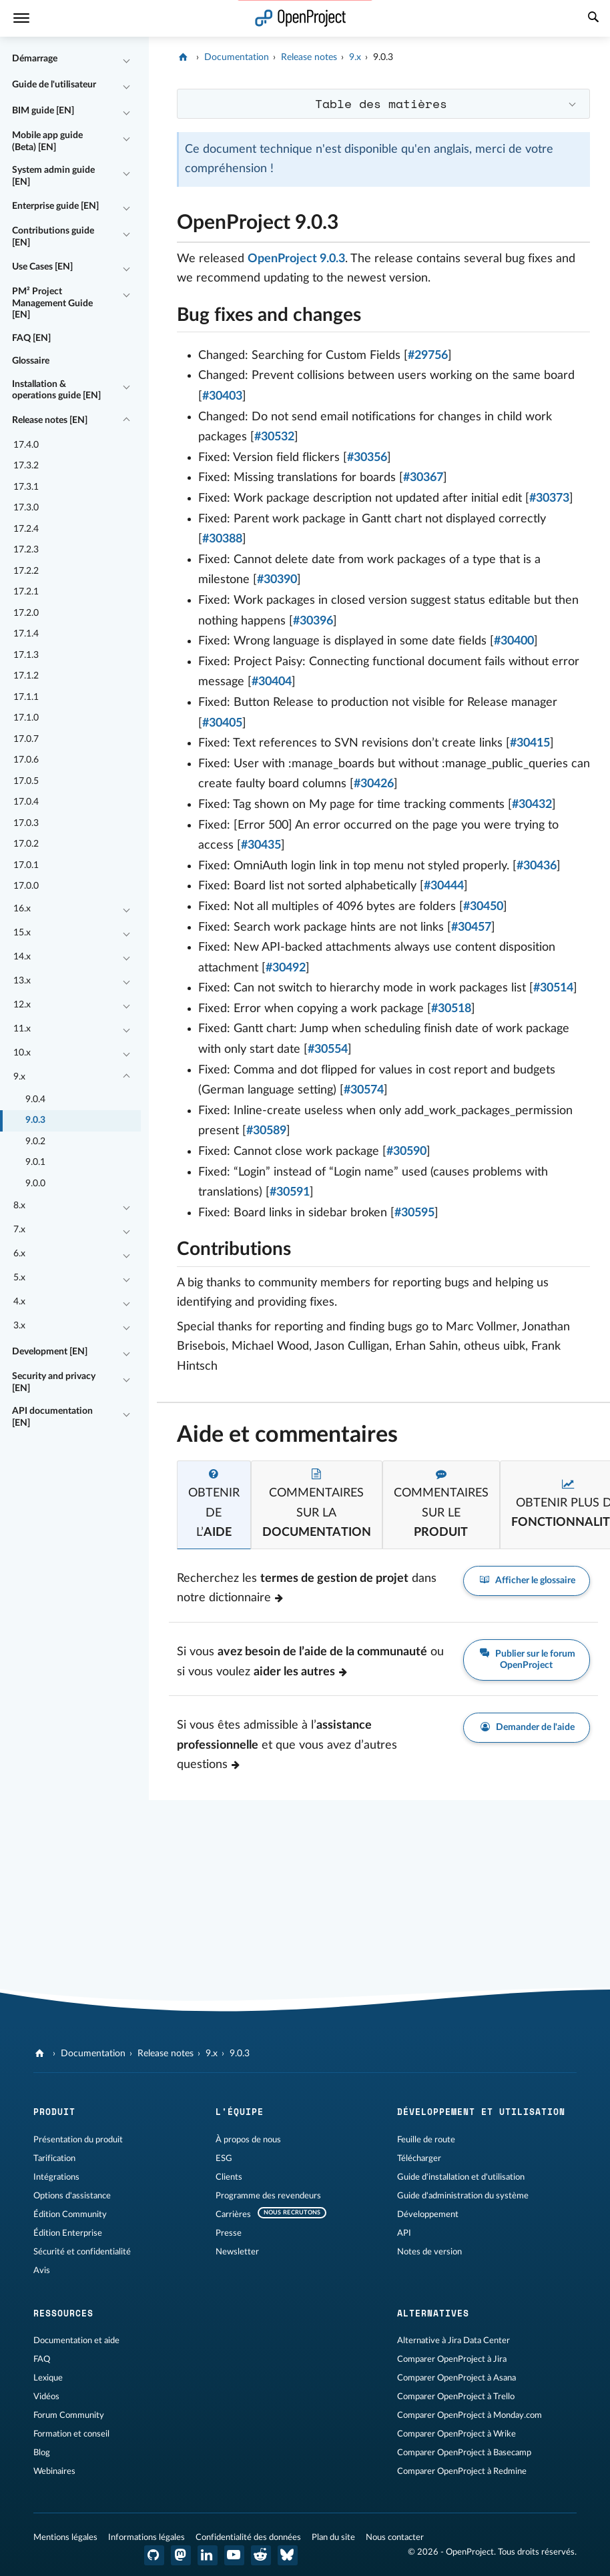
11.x (22, 1028)
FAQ (41, 2359)
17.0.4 (26, 802)
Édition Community (70, 2214)
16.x (22, 908)
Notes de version (429, 2252)
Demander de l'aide (527, 1727)
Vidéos (46, 2397)
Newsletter (237, 2252)
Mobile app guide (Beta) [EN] (47, 141)
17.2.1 (26, 591)
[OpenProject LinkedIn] (208, 2555)
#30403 (222, 396)
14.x (22, 956)
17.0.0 (26, 886)
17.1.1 (26, 697)
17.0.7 (26, 739)
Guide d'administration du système (463, 2196)
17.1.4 (26, 633)
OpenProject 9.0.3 (296, 259)
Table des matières (381, 103)
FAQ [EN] (31, 338)
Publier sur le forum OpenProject (526, 1659)
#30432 (532, 805)
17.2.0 (26, 613)
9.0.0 (35, 1183)
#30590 (406, 1152)
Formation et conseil (71, 2434)
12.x (22, 1004)
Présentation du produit (78, 2140)
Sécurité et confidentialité (82, 2252)
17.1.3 (26, 655)
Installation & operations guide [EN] (56, 390)
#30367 (423, 478)
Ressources (63, 2313)
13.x (22, 980)
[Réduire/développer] (127, 59)
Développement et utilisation (481, 2111)
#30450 (483, 907)
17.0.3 (26, 823)
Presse (229, 2233)
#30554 (328, 1049)
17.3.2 (26, 465)
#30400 (514, 641)
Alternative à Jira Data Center (453, 2340)
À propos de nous (248, 2140)
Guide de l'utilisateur (54, 84)
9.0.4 (35, 1099)
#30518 (451, 1009)
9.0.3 (35, 1120)
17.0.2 (26, 844)
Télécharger (419, 2158)
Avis (41, 2270)
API (404, 2233)
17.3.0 (26, 507)
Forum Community (68, 2415)
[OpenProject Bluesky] (288, 2555)
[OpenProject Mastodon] (181, 2555)
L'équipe (240, 2111)
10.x (22, 1052)
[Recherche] (593, 19)
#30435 (261, 845)
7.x (19, 1229)
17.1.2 (26, 676)
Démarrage (34, 58)
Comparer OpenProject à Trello (456, 2397)
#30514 (553, 988)
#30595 (414, 1213)
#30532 (274, 437)
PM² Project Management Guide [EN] (52, 303)
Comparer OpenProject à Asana (456, 2378)
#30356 (367, 458)
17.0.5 (26, 781)
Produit (54, 2111)
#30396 (313, 621)
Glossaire (30, 361)
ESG (224, 2158)
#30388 (222, 539)
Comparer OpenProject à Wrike (456, 2434)
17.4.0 (26, 445)
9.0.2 (35, 1141)
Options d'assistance (72, 2196)
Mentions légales (65, 2537)
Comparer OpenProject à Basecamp (464, 2453)
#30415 (530, 743)
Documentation (236, 57)
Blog (41, 2453)
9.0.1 (35, 1162)
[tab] (214, 1504)
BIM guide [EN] (43, 110)
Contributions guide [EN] (53, 237)
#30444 (444, 886)
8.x (19, 1205)
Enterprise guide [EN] (55, 206)
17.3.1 (26, 487)
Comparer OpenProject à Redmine (462, 2471)
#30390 (277, 580)
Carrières (233, 2214)
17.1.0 (26, 718)
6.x (19, 1253)
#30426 (374, 784)
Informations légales (146, 2537)
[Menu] (21, 18)
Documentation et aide (76, 2340)
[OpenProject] (184, 57)
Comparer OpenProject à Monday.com (469, 2415)
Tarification (54, 2158)
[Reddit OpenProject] (261, 2555)
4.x (19, 1301)
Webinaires (54, 2471)
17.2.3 (26, 549)
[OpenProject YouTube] (234, 2555)
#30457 (471, 927)
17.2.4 (26, 529)
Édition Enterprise (67, 2233)
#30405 (222, 723)
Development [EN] (49, 1351)
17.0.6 (26, 760)
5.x (19, 1277)
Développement (428, 2214)
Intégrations (56, 2177)
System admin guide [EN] (53, 176)
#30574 (364, 1090)
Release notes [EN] (49, 420)
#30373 (549, 498)
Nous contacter (395, 2537)
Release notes (309, 57)
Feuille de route (426, 2140)
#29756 (428, 356)
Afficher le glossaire (526, 1581)
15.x (22, 932)
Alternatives (433, 2313)
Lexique (48, 2378)
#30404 (272, 682)
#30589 (266, 1131)
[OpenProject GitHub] (154, 2555)
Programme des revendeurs (268, 2196)
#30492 (286, 968)
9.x (19, 1077)
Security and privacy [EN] (53, 1382)
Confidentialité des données (248, 2537)
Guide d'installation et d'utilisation (461, 2177)
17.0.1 (26, 865)
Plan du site (333, 2537)
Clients (229, 2177)
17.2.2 (26, 571)
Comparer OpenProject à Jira (452, 2359)
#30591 (290, 1192)
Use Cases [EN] (42, 267)
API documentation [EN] (52, 1417)
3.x (19, 1325)
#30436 (537, 866)
